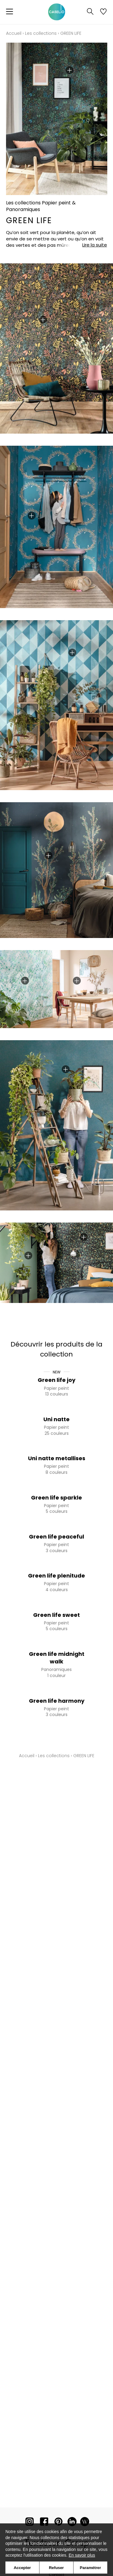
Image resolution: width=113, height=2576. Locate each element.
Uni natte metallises (56, 1458)
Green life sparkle (56, 1497)
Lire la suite (94, 245)
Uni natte (56, 1419)
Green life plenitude (56, 1575)
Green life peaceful (56, 1536)
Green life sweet (56, 1615)
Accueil (13, 33)
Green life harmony (56, 1701)
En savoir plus (82, 2555)
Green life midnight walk (56, 1657)
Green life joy (56, 1380)
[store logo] (56, 12)
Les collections (41, 33)
